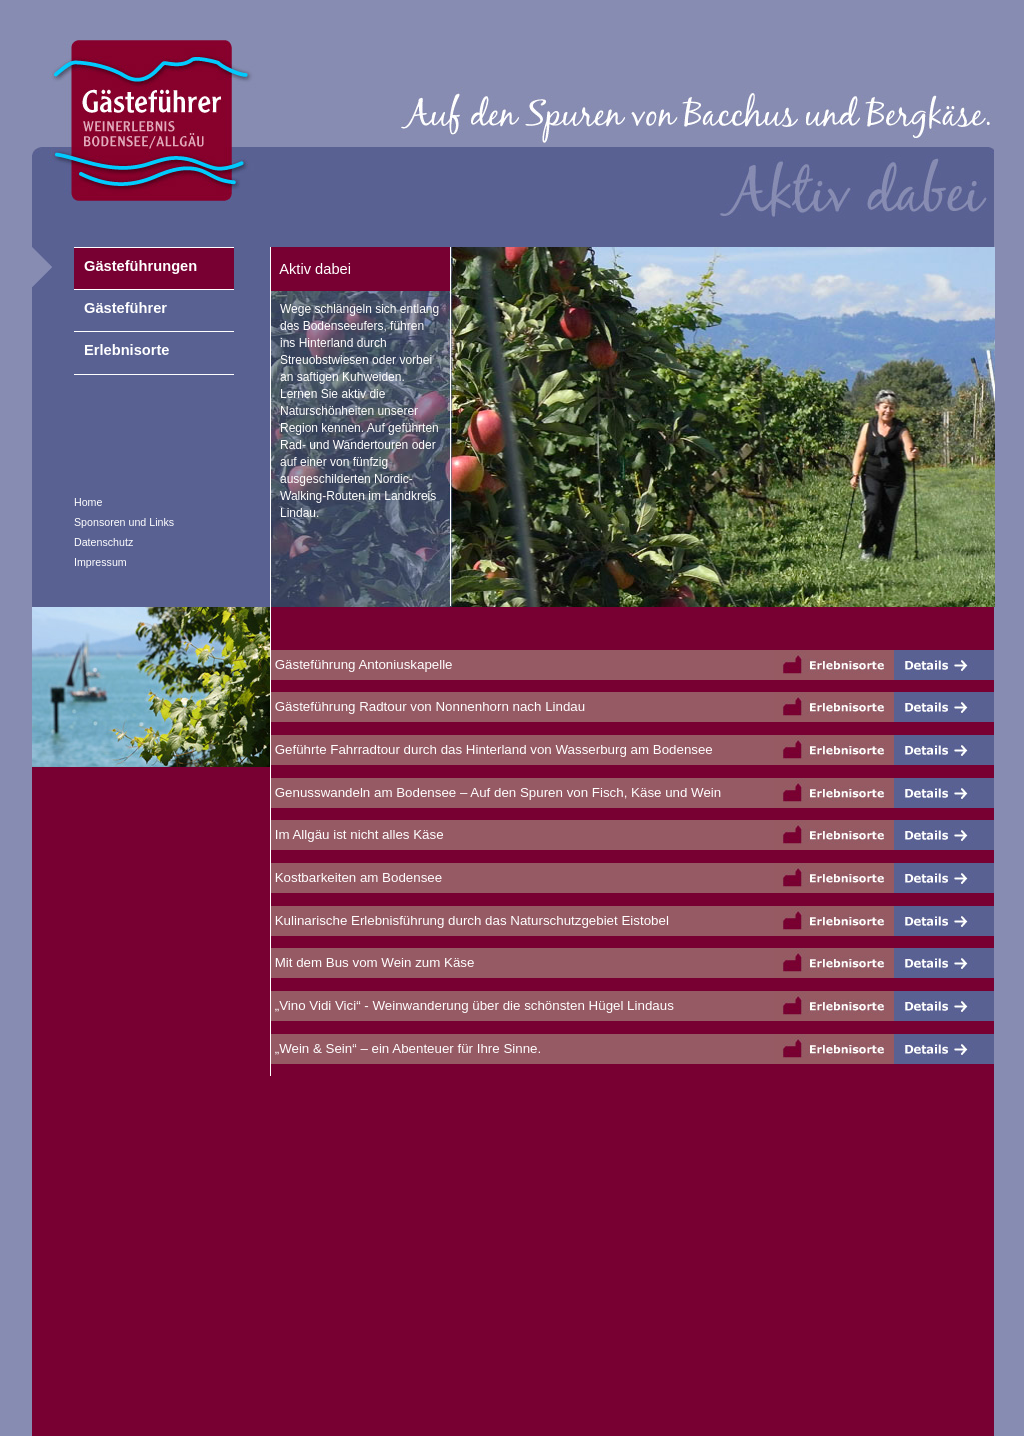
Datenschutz (103, 542)
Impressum (100, 562)
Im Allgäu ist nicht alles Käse (357, 834)
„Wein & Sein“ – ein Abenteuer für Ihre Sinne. (406, 1048)
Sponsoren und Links (124, 522)
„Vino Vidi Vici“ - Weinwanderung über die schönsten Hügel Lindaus (472, 1005)
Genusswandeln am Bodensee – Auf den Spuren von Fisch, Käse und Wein (496, 792)
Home (88, 502)
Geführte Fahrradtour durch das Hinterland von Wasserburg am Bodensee (492, 749)
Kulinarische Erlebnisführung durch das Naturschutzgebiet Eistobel (470, 920)
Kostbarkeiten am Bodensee (356, 877)
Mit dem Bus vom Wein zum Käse (372, 962)
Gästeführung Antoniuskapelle (362, 664)
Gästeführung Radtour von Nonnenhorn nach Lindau (428, 706)
